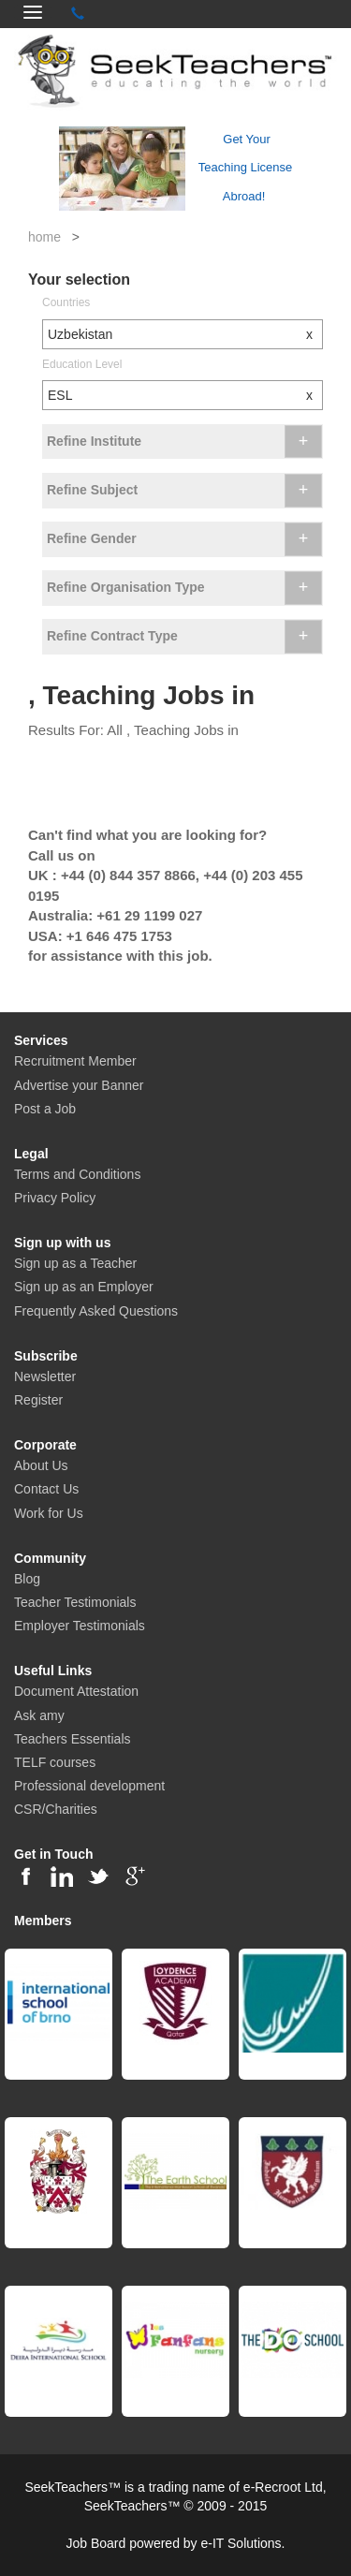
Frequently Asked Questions (96, 1310)
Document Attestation (76, 1691)
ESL (185, 395)
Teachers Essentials (72, 1738)
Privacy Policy (54, 1197)
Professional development (89, 1785)
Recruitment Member (75, 1060)
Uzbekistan (185, 334)
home (44, 236)
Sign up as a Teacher (75, 1263)
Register (38, 1399)
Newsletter (45, 1376)
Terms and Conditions (77, 1174)
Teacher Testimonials (75, 1602)
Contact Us (46, 1488)
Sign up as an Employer (84, 1286)
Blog (27, 1578)
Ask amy (39, 1715)
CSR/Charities (55, 1809)
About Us (41, 1465)
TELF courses (54, 1762)
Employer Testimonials (79, 1625)
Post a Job (45, 1108)
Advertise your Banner (79, 1085)
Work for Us (48, 1513)
